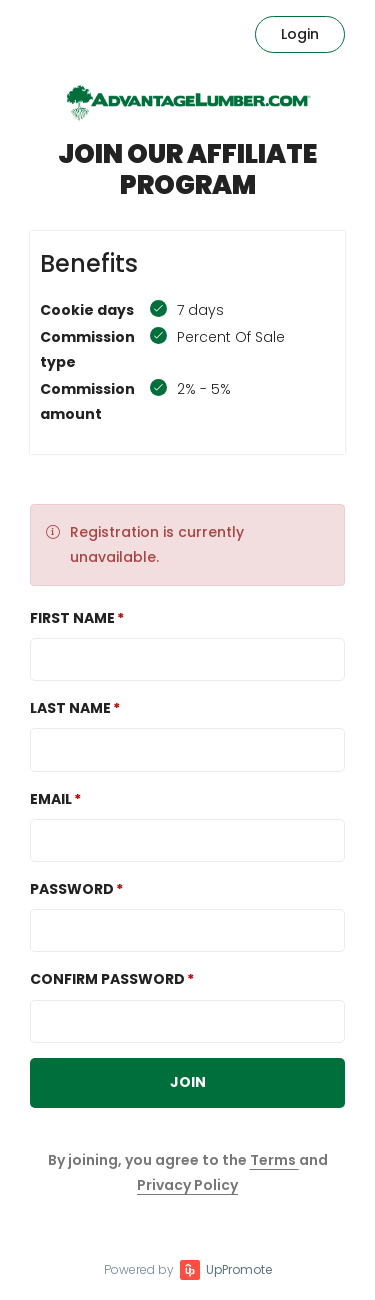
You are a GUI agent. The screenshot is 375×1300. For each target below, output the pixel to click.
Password (72, 889)
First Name (72, 618)
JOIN (188, 1082)
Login (300, 34)
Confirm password (107, 979)
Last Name (70, 708)
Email (51, 799)
